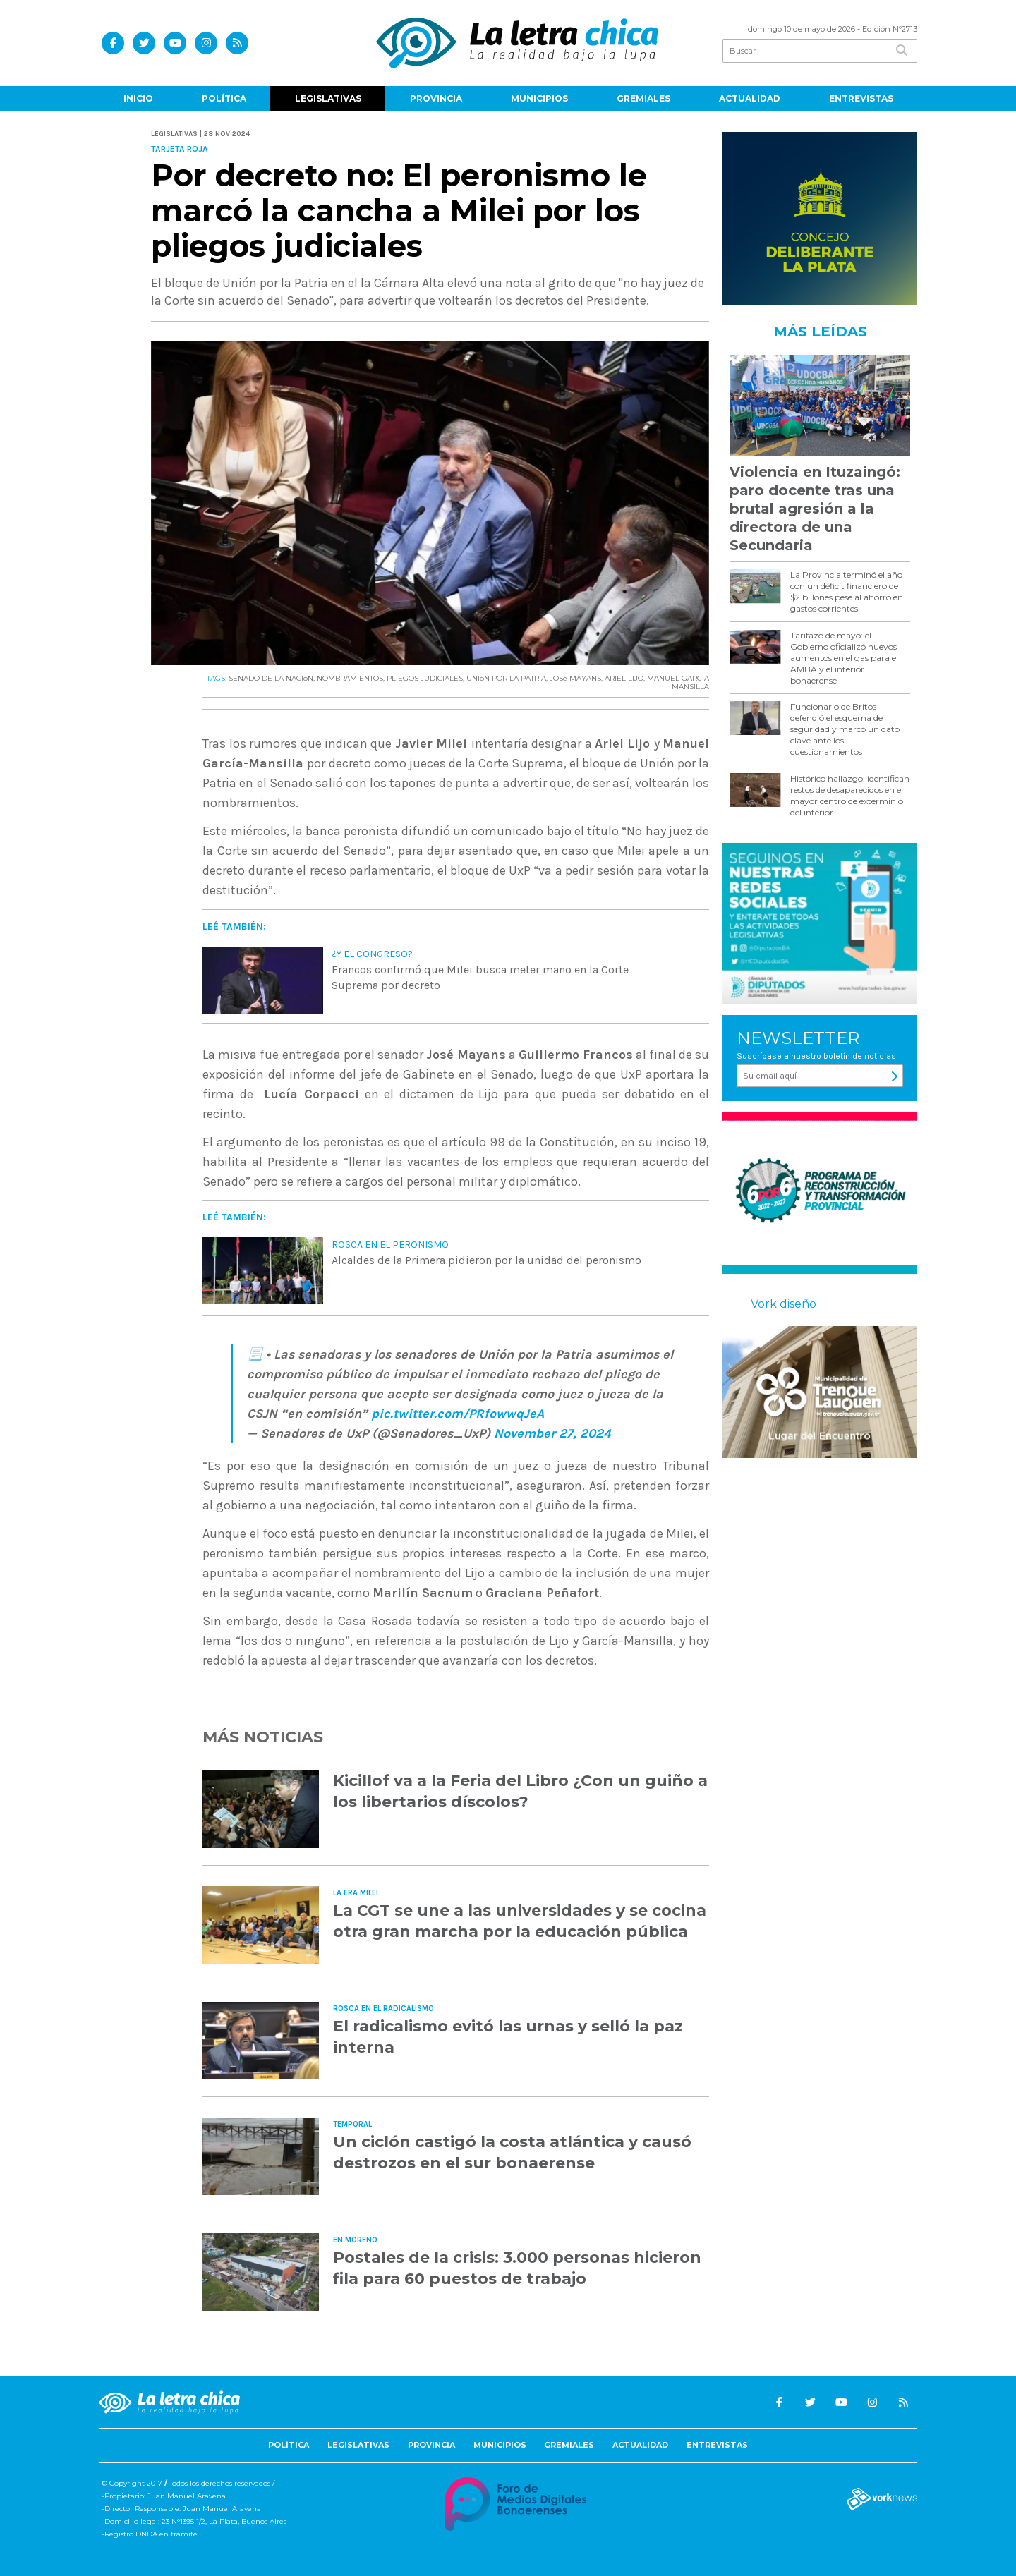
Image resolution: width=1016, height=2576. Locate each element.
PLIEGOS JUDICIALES (425, 678)
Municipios (539, 98)
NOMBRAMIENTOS (350, 678)
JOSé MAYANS (575, 678)
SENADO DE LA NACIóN (271, 678)
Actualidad (749, 98)
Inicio (138, 98)
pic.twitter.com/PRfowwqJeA (457, 1413)
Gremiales (643, 98)
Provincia (436, 98)
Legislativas (328, 98)
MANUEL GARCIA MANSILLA (678, 682)
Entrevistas (861, 98)
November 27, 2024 (552, 1433)
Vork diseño (783, 1304)
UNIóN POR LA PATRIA (506, 678)
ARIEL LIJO (624, 678)
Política (224, 98)
